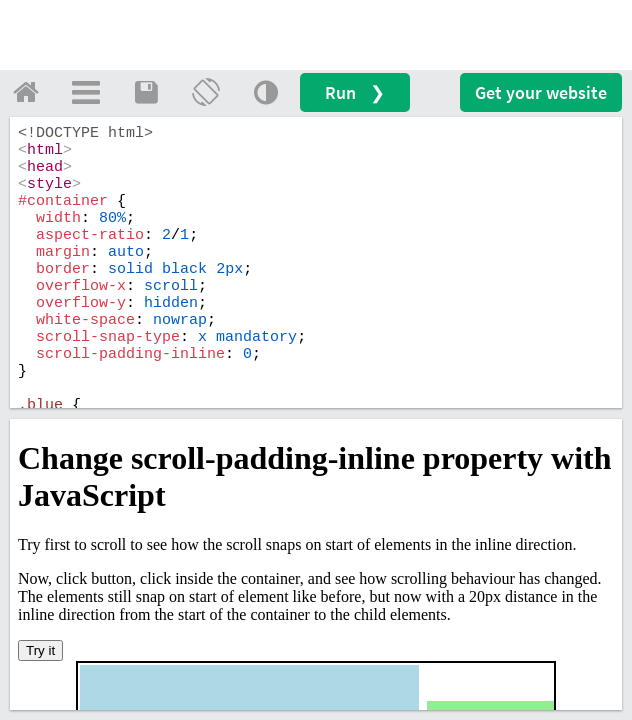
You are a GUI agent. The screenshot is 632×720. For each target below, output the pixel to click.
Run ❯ (355, 92)
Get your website (541, 92)
